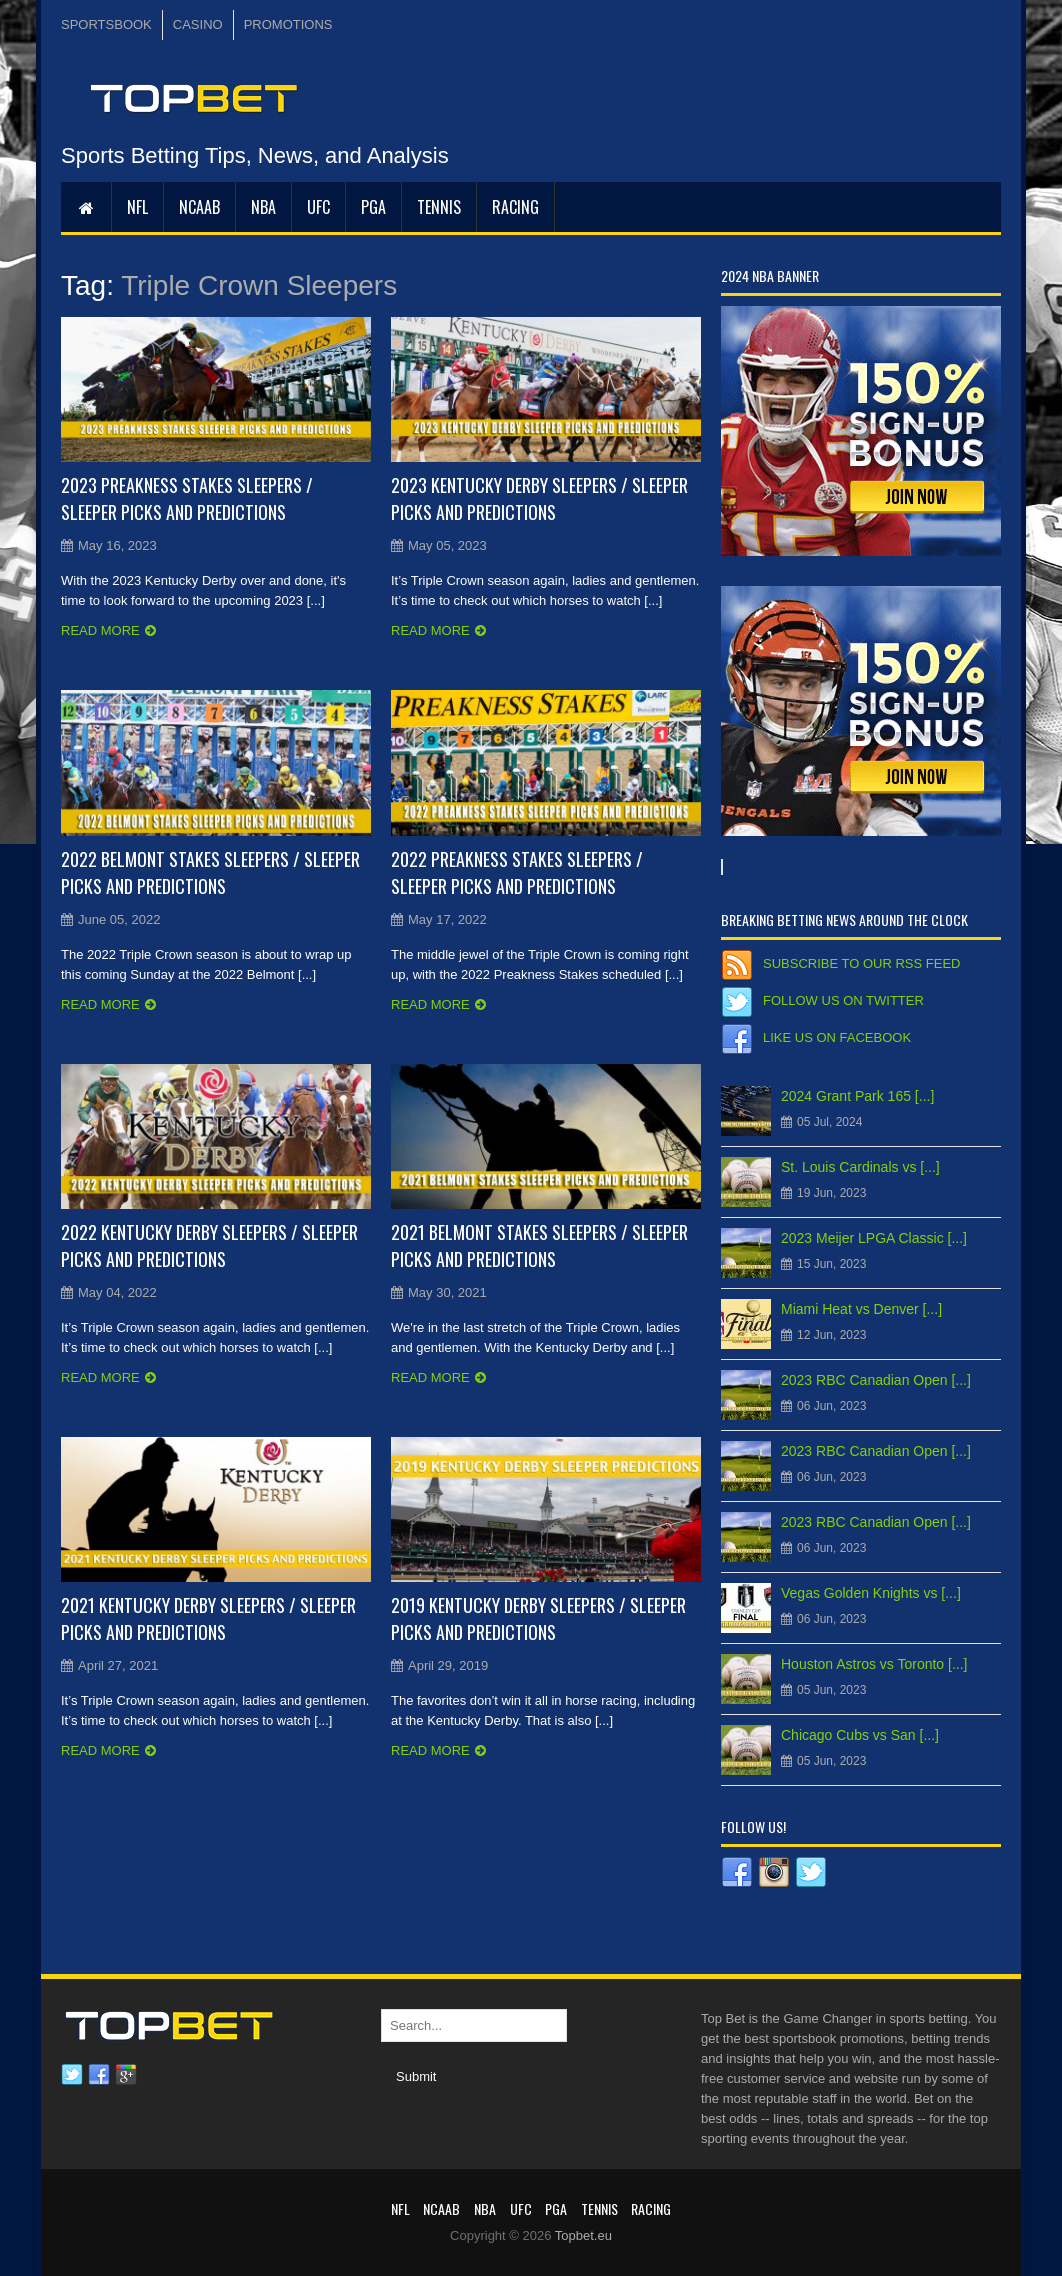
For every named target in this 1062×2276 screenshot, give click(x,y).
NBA (263, 207)
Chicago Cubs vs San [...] (860, 1735)
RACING (515, 207)
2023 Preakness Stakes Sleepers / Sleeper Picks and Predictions (187, 498)
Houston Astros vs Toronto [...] (874, 1664)
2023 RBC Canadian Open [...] (876, 1380)
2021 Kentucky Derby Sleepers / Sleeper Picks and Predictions (208, 1618)
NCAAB (199, 207)
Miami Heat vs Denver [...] (861, 1309)
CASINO (198, 24)
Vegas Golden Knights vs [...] (871, 1593)
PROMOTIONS (288, 24)
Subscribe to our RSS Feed (861, 963)
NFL (137, 207)
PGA (373, 207)
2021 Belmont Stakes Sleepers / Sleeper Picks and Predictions (539, 1245)
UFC (318, 207)
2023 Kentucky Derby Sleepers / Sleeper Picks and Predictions (539, 498)
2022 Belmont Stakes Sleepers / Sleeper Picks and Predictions (210, 872)
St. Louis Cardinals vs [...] (860, 1167)
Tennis (439, 207)
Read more (100, 630)
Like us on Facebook (837, 1037)
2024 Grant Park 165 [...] (857, 1096)
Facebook (99, 2075)
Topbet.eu (583, 2235)
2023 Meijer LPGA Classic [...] (874, 1238)
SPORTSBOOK (106, 24)
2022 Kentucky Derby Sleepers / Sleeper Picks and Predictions (209, 1245)
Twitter (72, 2075)
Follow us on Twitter (843, 1000)
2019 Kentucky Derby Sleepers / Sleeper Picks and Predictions (538, 1618)
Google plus (126, 2075)
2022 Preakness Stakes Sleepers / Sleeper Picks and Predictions (517, 872)
